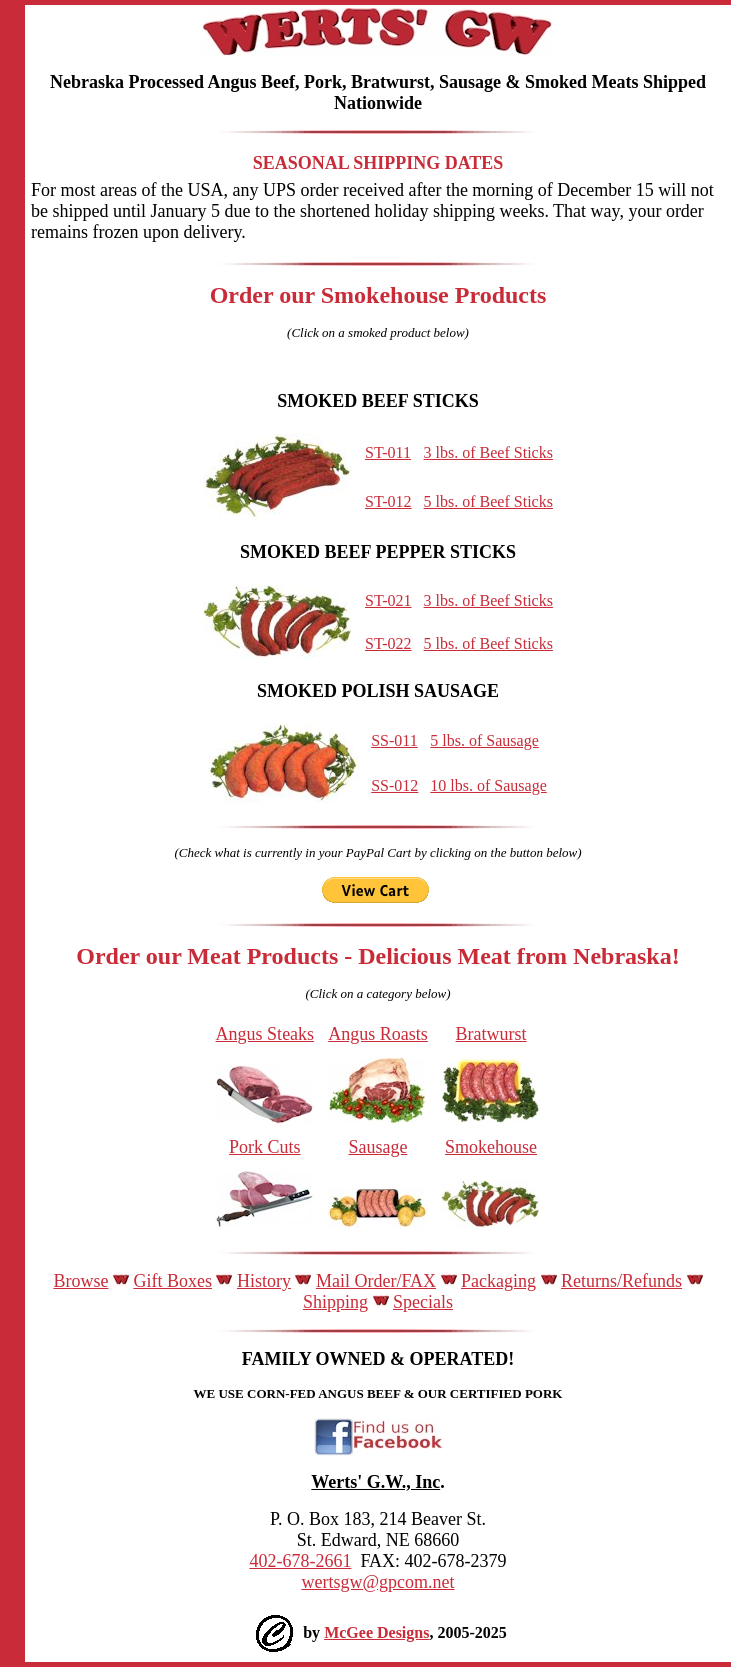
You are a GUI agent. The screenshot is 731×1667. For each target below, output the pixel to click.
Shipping (335, 1302)
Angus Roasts (378, 1034)
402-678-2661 (300, 1561)
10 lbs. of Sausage (488, 785)
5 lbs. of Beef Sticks (488, 501)
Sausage (377, 1147)
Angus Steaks (265, 1034)
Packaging (498, 1281)
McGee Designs (376, 1632)
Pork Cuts (265, 1147)
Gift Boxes (172, 1281)
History (264, 1281)
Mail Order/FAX (376, 1281)
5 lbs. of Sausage (484, 740)
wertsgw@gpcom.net (377, 1582)
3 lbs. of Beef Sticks (488, 452)
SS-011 (394, 740)
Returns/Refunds (621, 1281)
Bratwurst (491, 1034)
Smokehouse (491, 1147)
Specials (423, 1302)
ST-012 (388, 501)
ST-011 (388, 452)
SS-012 (394, 785)
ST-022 (388, 643)
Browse (80, 1281)
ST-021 (388, 600)
